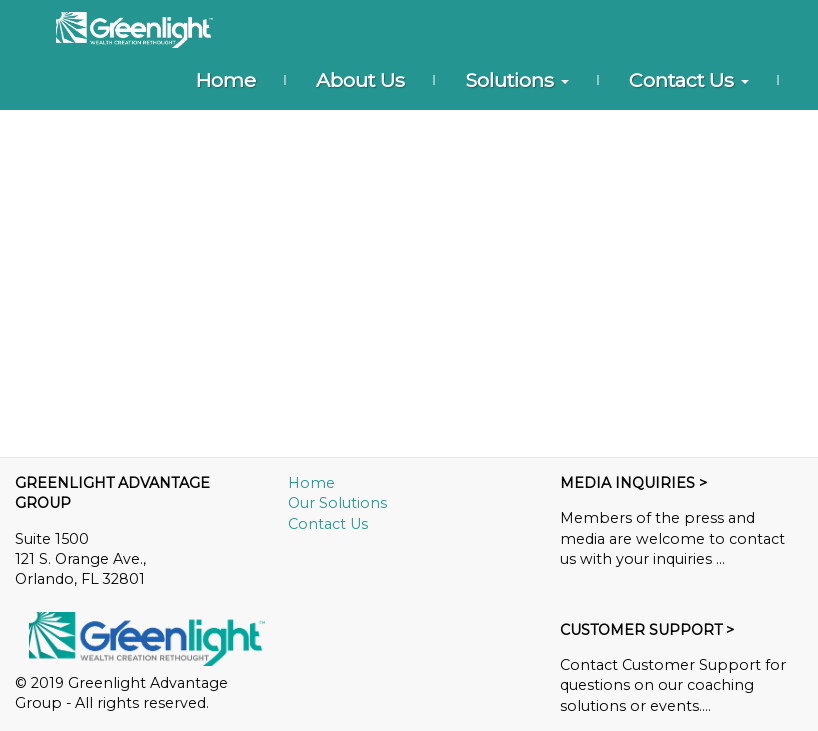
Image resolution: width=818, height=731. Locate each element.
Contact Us (328, 524)
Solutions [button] (517, 80)
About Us (360, 80)
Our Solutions (337, 503)
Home (225, 80)
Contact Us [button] (689, 80)
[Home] (134, 30)
